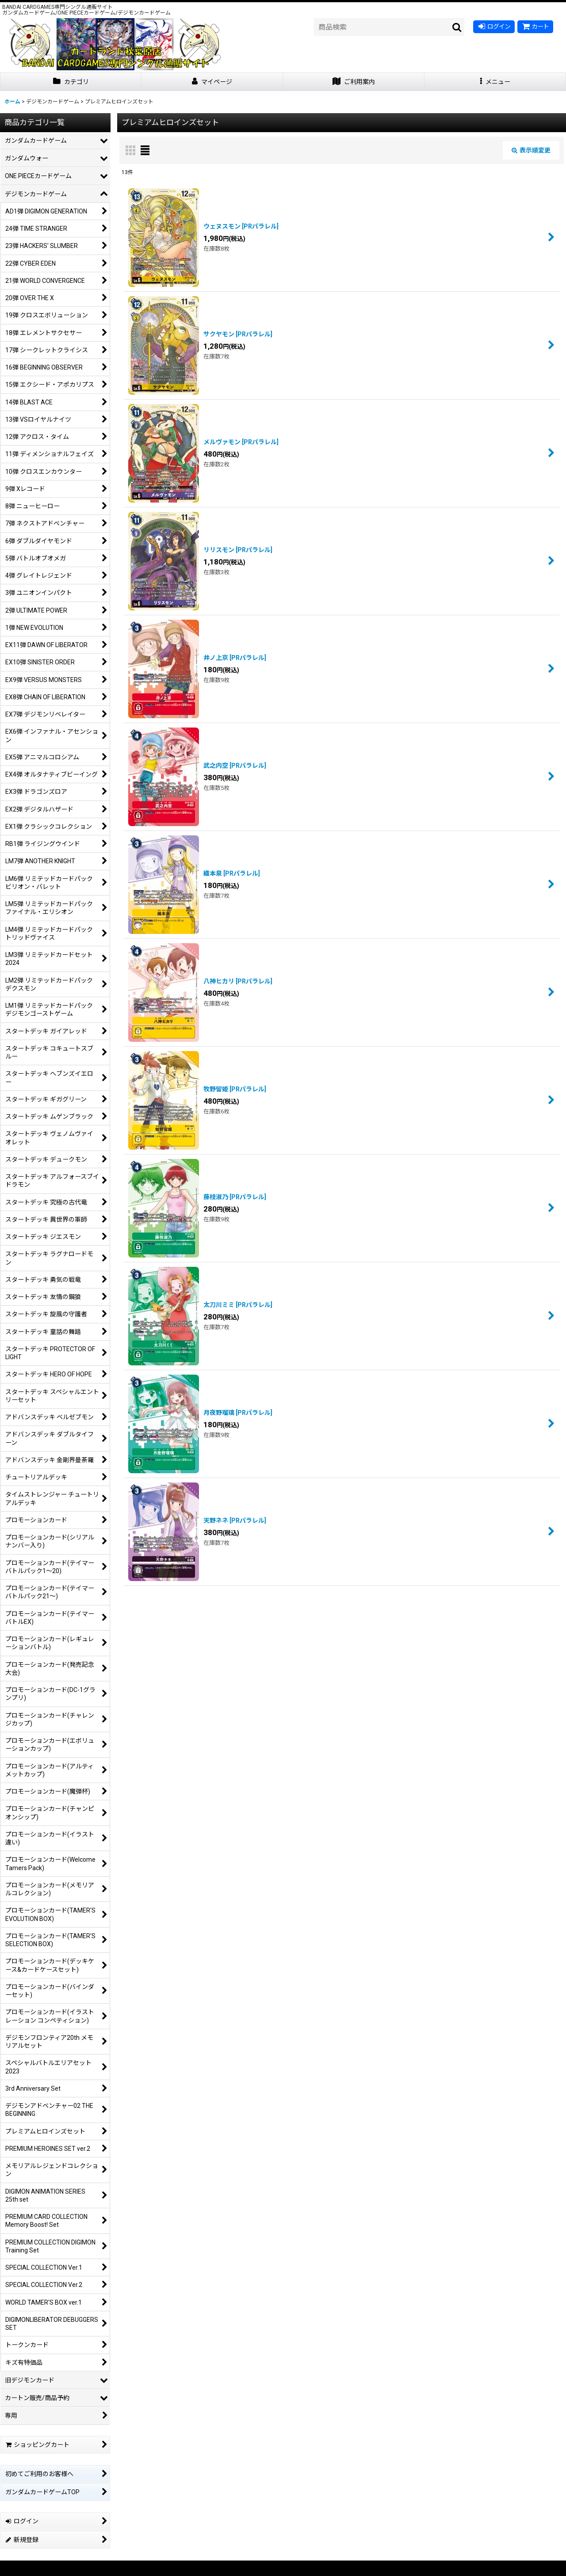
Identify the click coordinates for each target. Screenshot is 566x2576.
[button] (495, 82)
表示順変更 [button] (531, 150)
